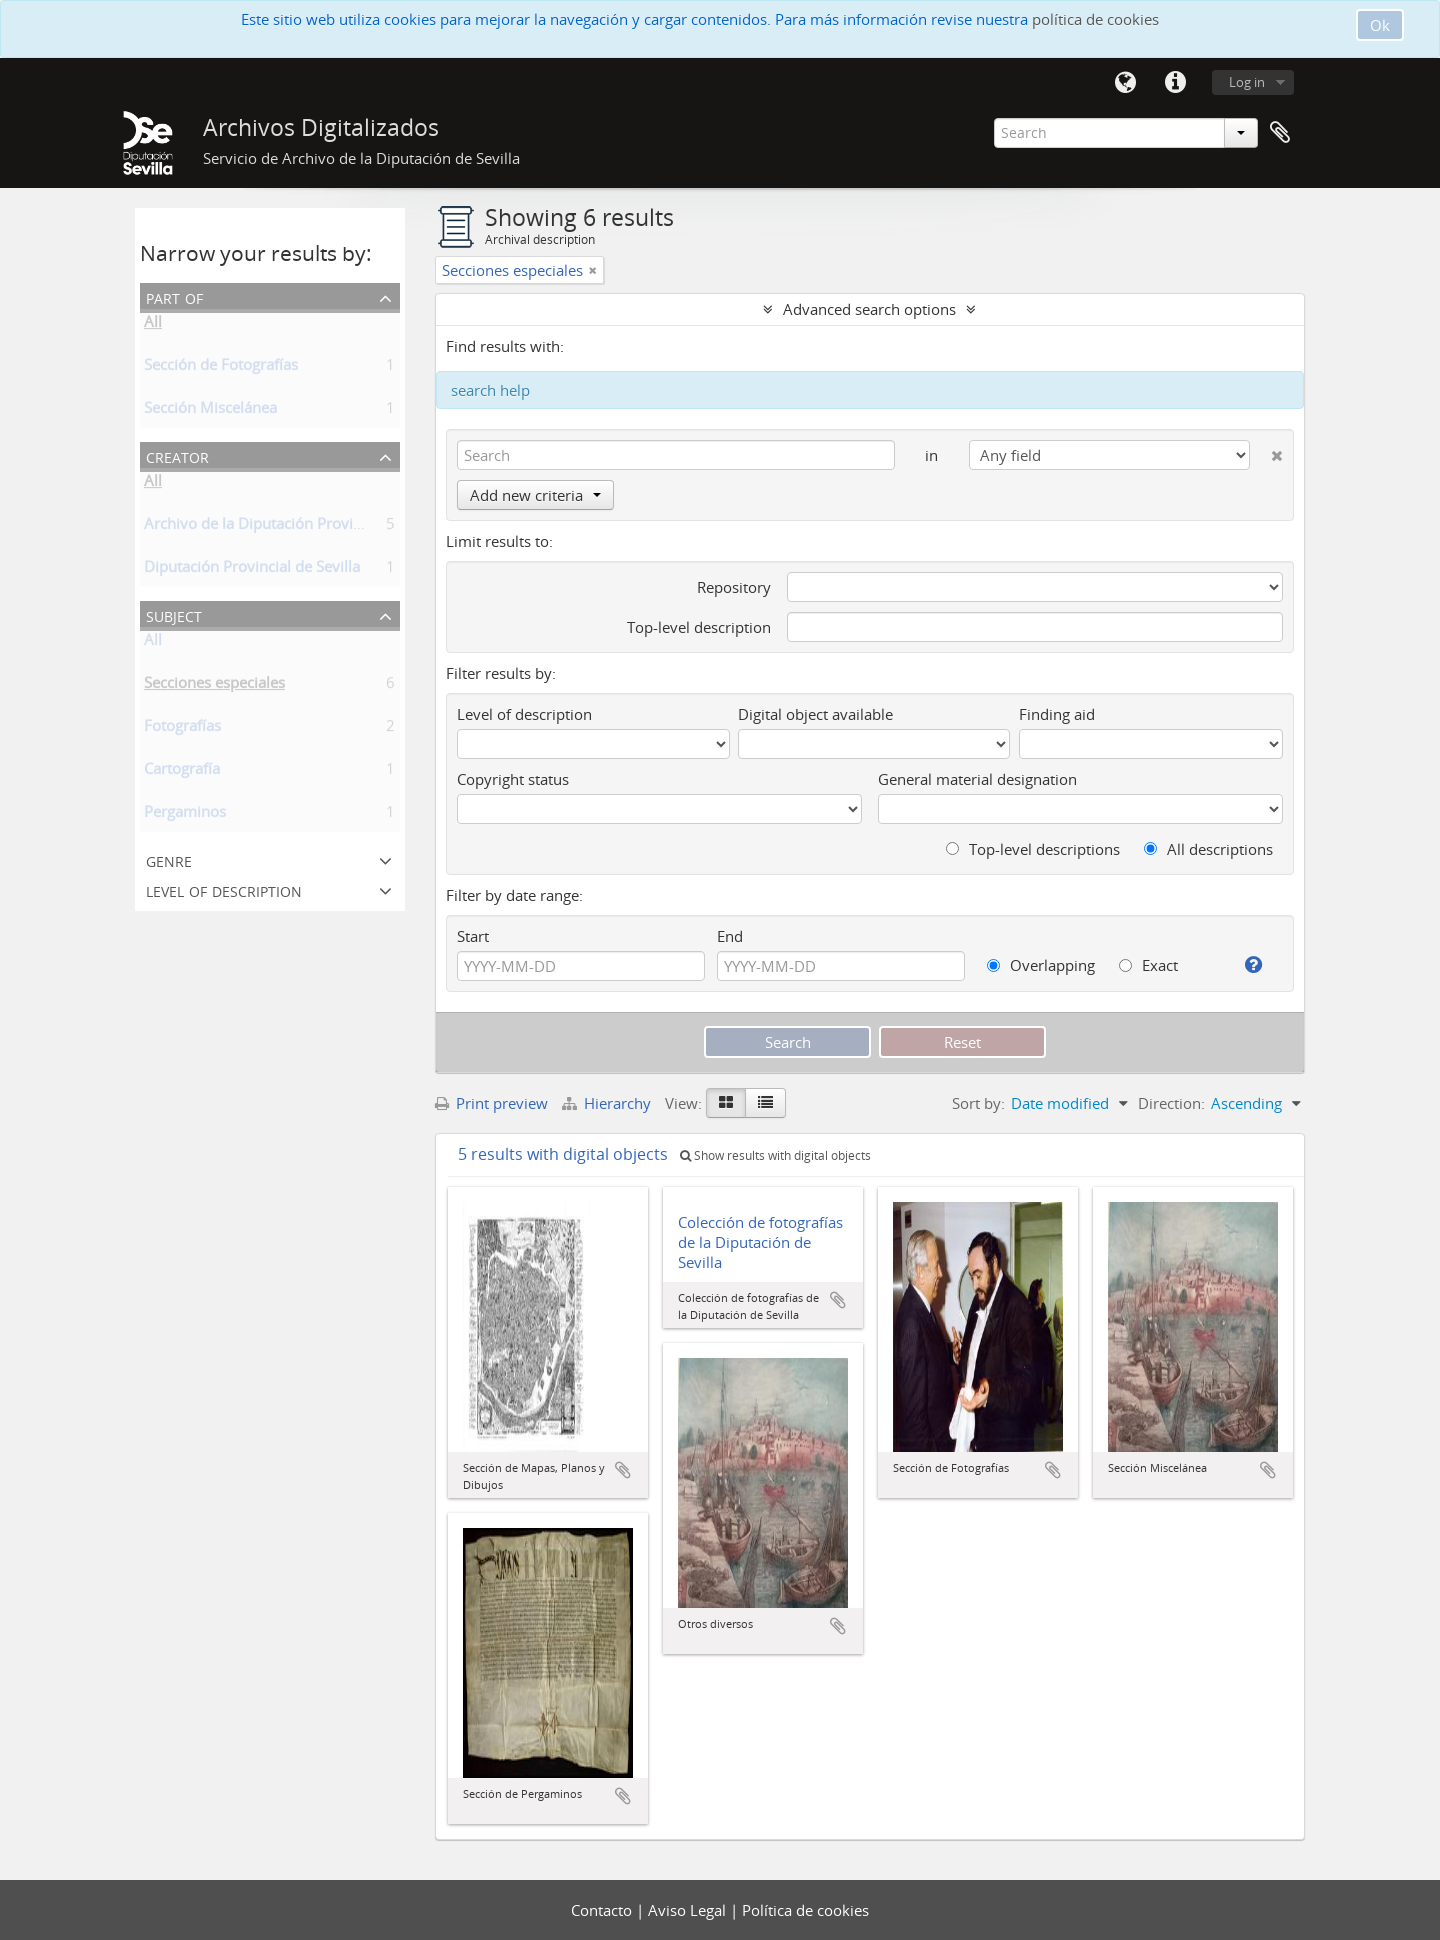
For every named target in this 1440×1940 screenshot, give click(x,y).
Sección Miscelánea (210, 411)
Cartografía (182, 772)
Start (473, 936)
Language (1125, 83)
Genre (169, 859)
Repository (734, 587)
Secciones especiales (214, 686)
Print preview (491, 1103)
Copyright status (513, 779)
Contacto (603, 1910)
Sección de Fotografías (221, 368)
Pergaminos (185, 815)
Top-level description (699, 627)
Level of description (224, 889)
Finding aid (1057, 714)
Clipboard (1280, 133)
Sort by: (978, 1103)
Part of (174, 296)
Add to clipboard (623, 1470)
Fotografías (182, 729)
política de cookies (1095, 19)
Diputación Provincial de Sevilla (252, 570)
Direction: (1171, 1103)
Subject (174, 614)
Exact (1148, 965)
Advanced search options (869, 309)
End (730, 936)
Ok (1380, 25)
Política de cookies (805, 1910)
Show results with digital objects (775, 1155)
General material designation (977, 779)
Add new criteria (535, 495)
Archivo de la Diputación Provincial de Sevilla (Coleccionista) (350, 527)
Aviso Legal (689, 1910)
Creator (177, 455)
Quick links (1175, 83)
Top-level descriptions (1033, 849)
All (153, 325)
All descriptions (1208, 849)
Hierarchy (608, 1103)
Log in (1247, 82)
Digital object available (815, 714)
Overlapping (1041, 965)
